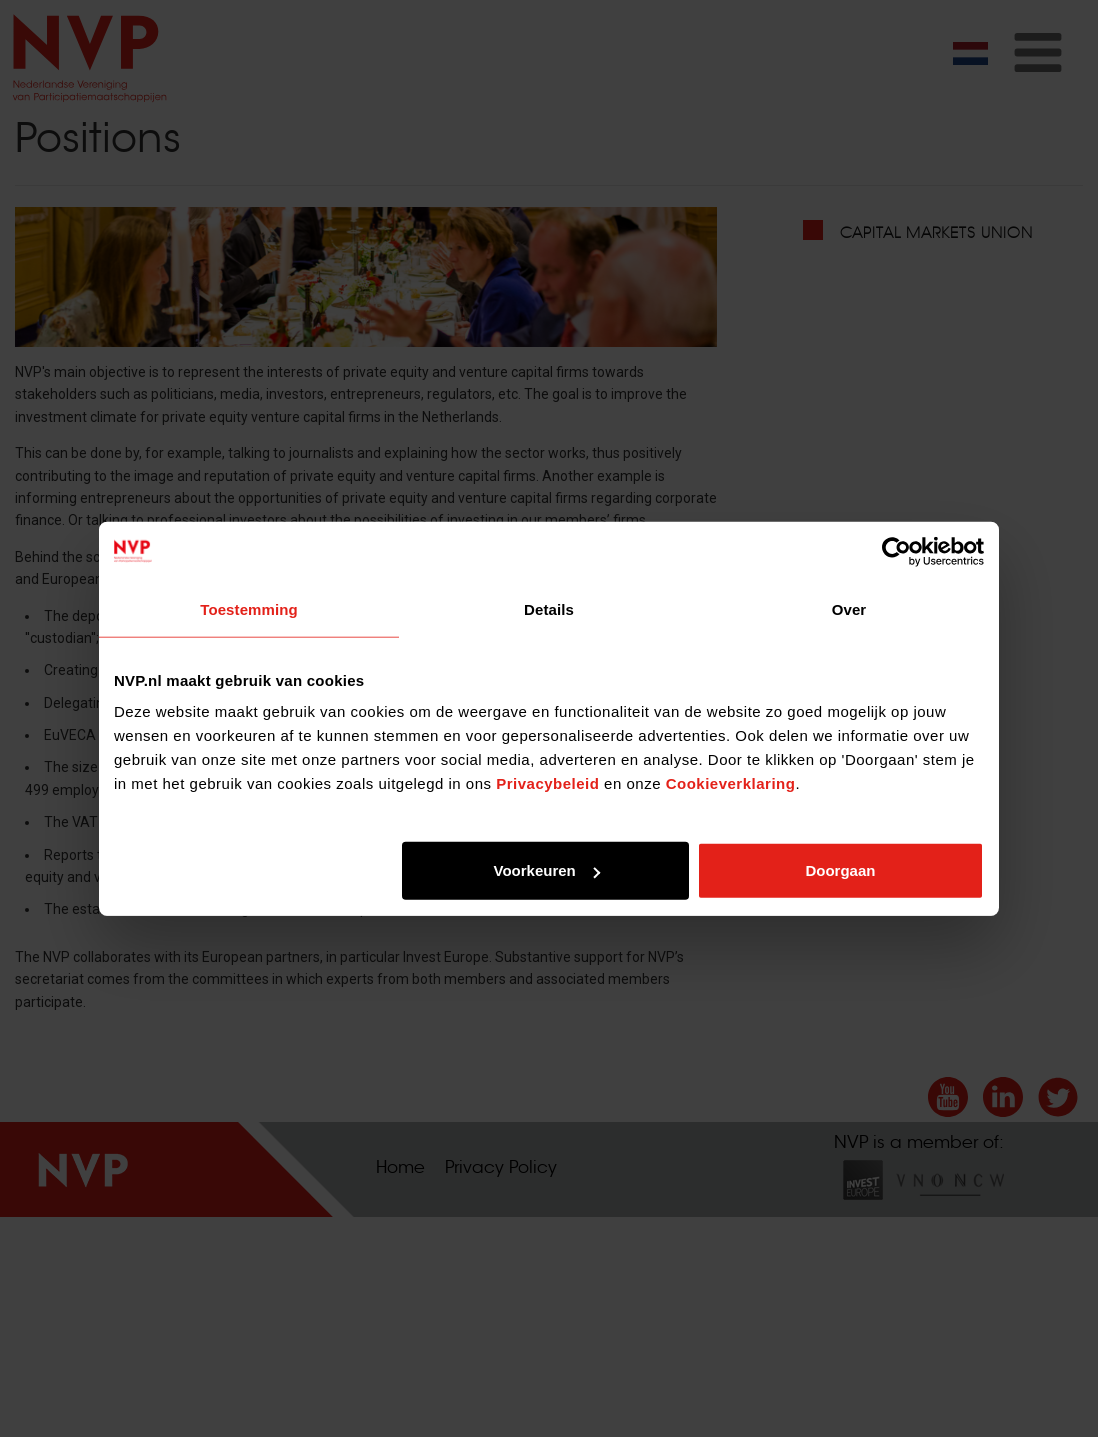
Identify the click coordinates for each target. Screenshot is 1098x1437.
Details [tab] (549, 608)
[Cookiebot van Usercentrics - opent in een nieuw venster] (896, 551)
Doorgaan (840, 870)
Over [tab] (849, 608)
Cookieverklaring (731, 783)
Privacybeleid (547, 783)
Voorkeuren (546, 870)
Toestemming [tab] (249, 608)
